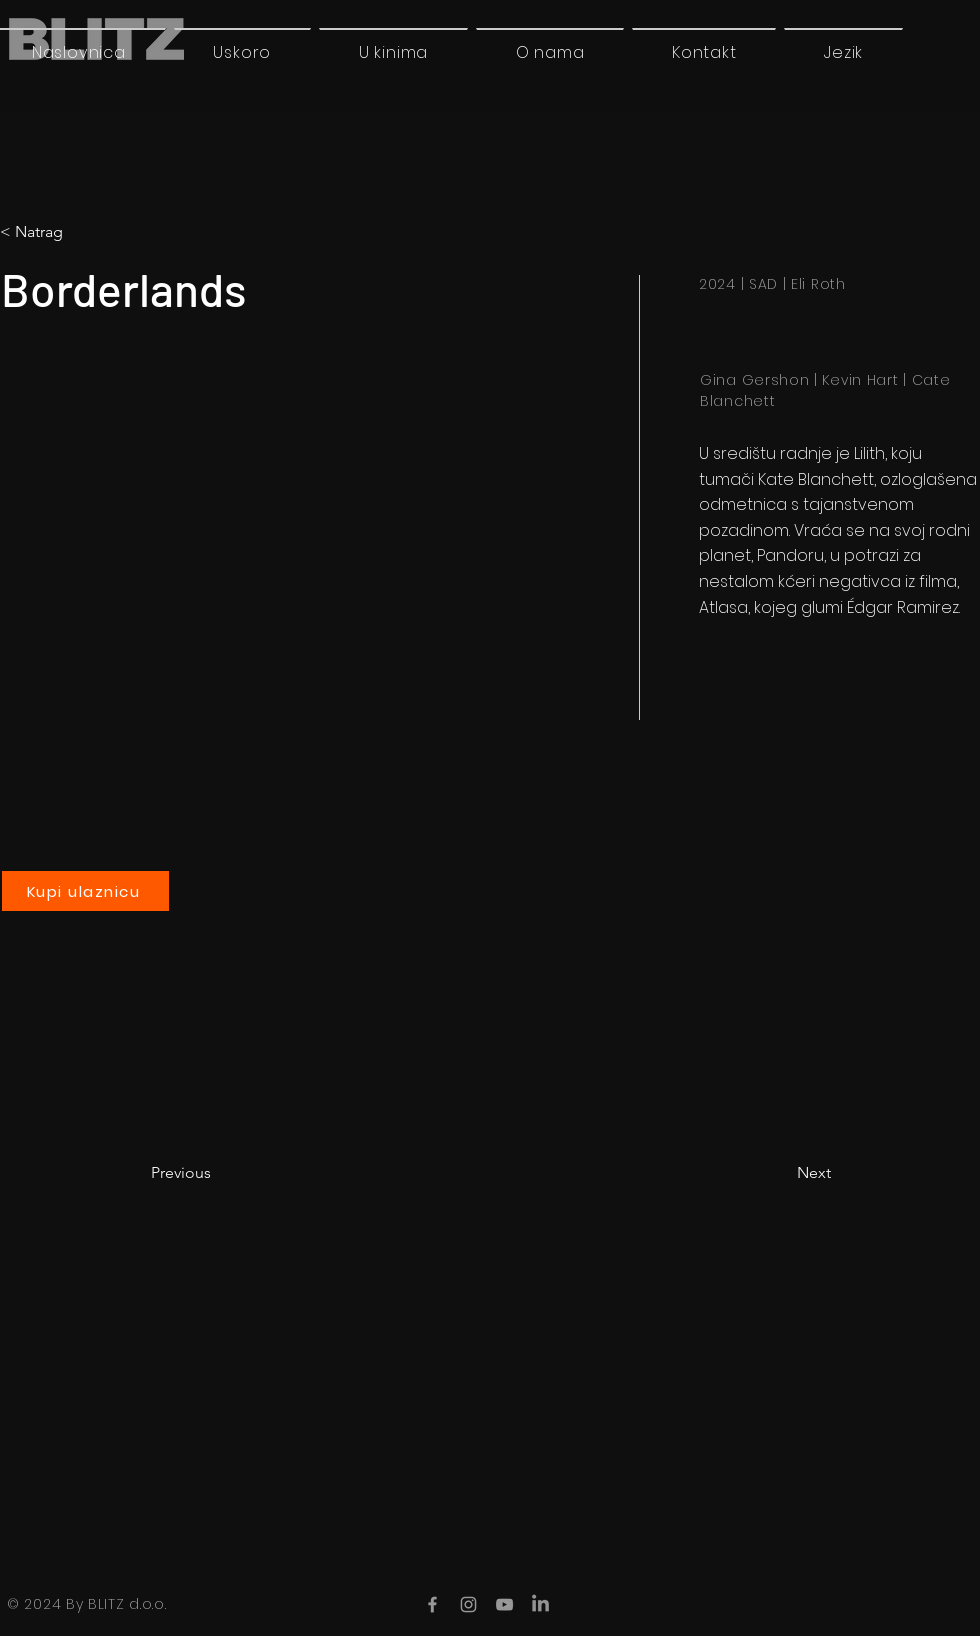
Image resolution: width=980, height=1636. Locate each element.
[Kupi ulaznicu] (85, 891)
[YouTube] (504, 1604)
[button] (843, 52)
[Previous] (217, 1173)
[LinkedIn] (540, 1604)
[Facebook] (432, 1604)
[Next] (781, 1173)
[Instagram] (468, 1604)
